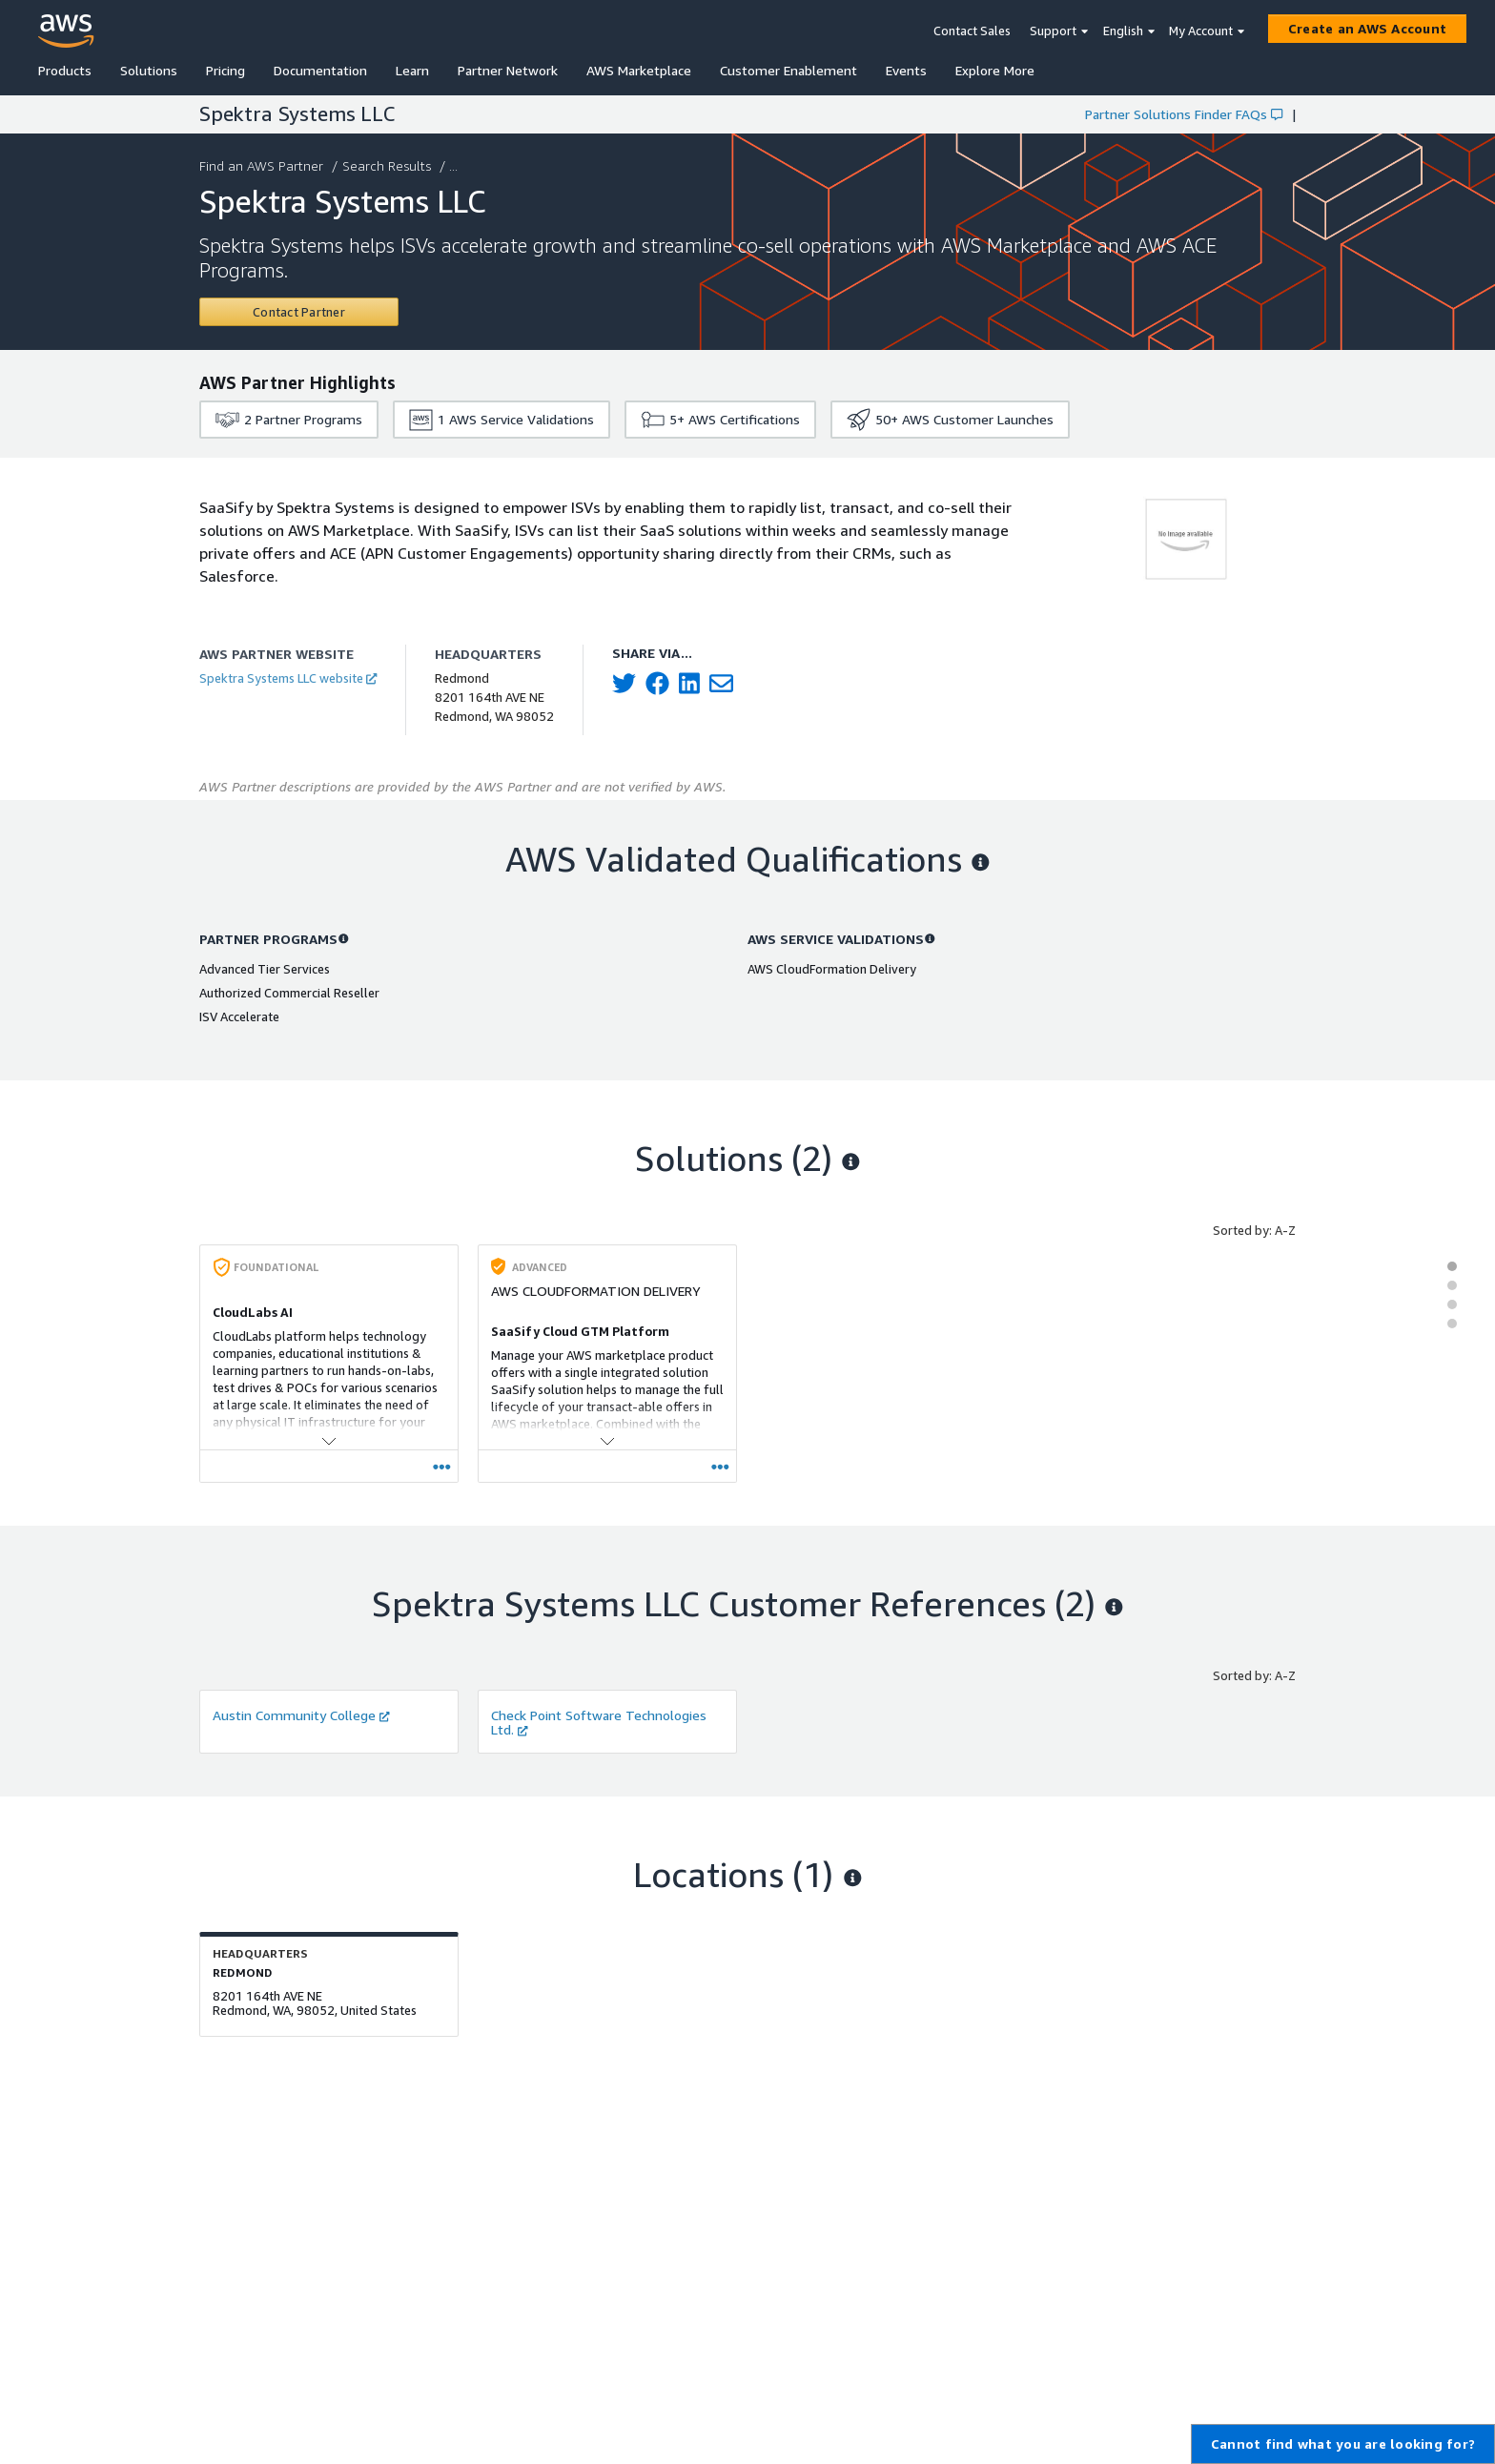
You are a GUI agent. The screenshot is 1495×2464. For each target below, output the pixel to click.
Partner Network (508, 70)
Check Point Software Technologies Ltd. (599, 1722)
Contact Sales (972, 30)
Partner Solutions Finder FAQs (1183, 114)
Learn (412, 70)
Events (906, 70)
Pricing (225, 70)
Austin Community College (301, 1715)
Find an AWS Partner (263, 165)
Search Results (388, 165)
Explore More (994, 70)
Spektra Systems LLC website (288, 678)
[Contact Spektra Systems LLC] (299, 312)
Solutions (148, 70)
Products (65, 70)
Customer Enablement (788, 70)
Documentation (320, 70)
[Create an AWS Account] (1367, 28)
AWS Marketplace (638, 70)
